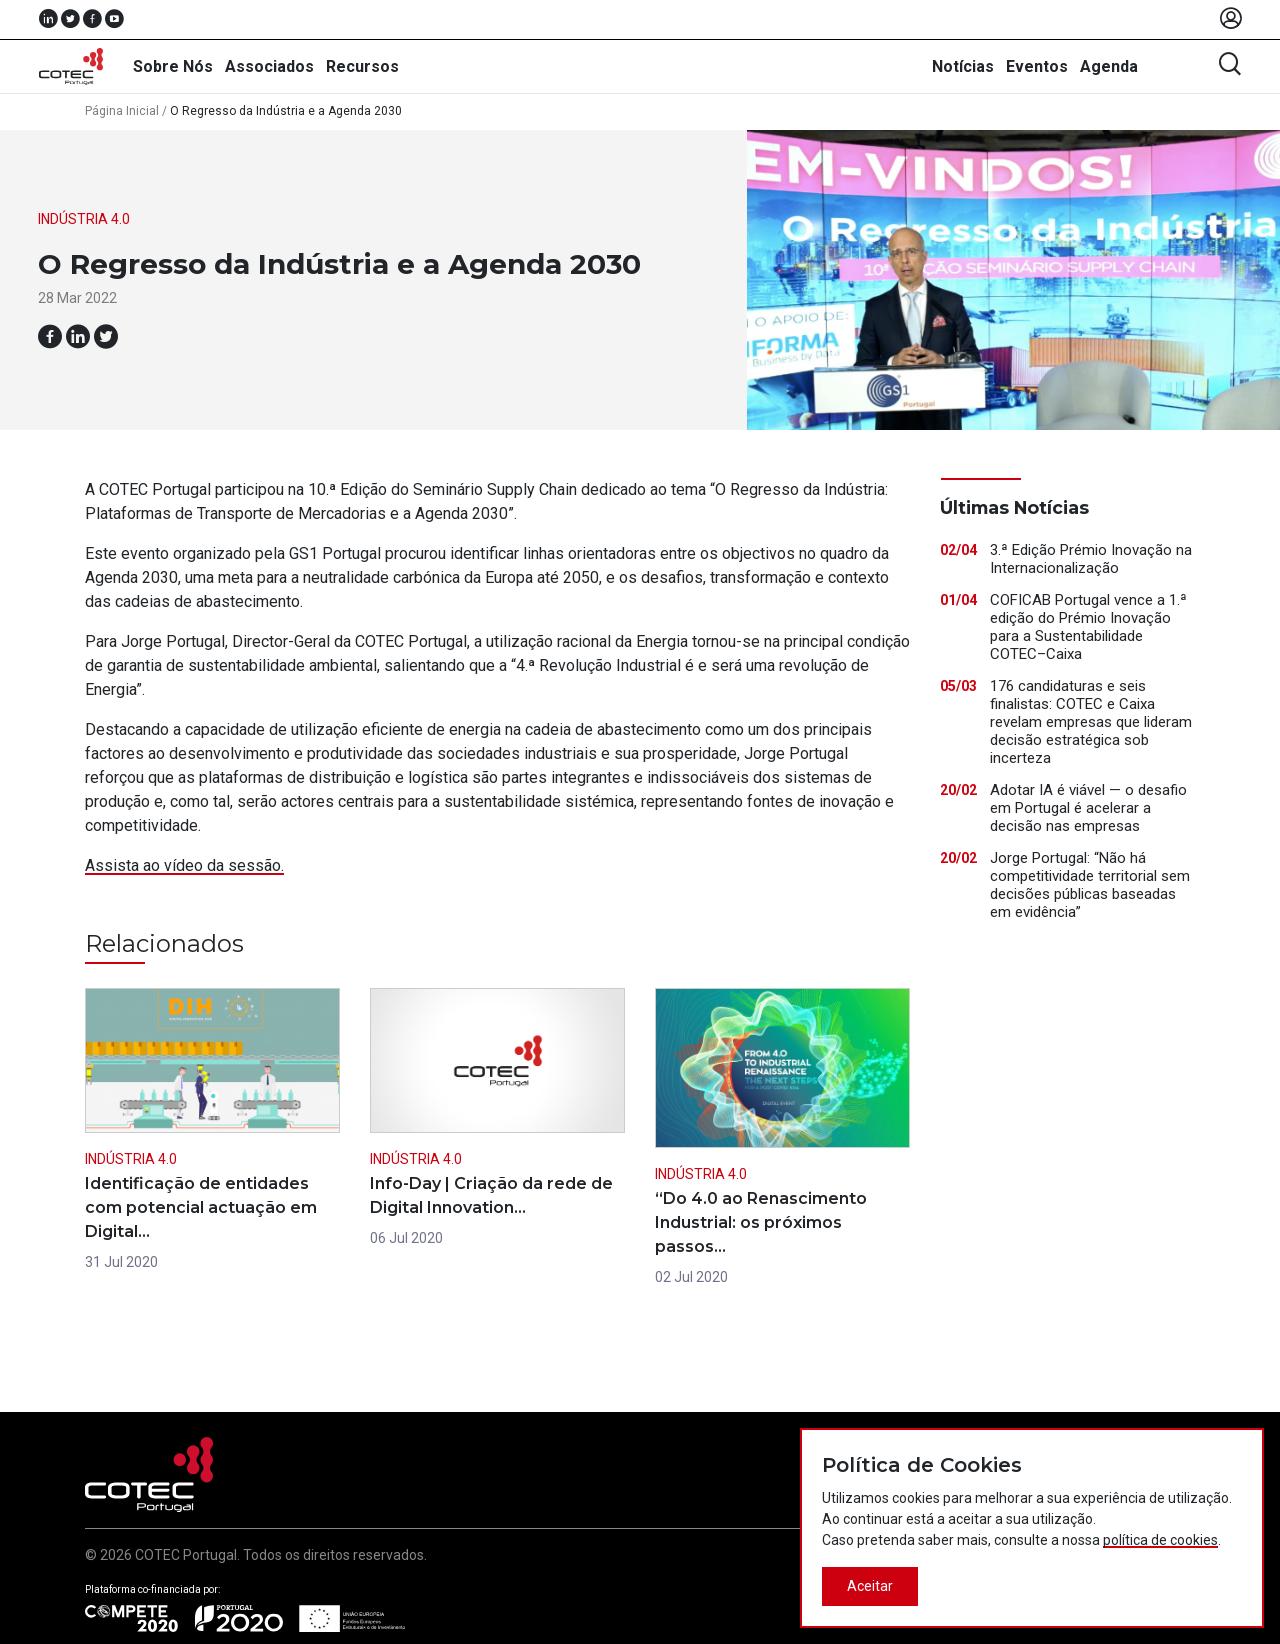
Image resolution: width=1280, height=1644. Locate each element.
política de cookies (1160, 1540)
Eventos (1037, 66)
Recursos (362, 66)
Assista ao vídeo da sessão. (184, 865)
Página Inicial (122, 111)
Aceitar (870, 1586)
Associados (269, 66)
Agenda (1109, 66)
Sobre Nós (173, 66)
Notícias (963, 66)
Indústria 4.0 (84, 219)
